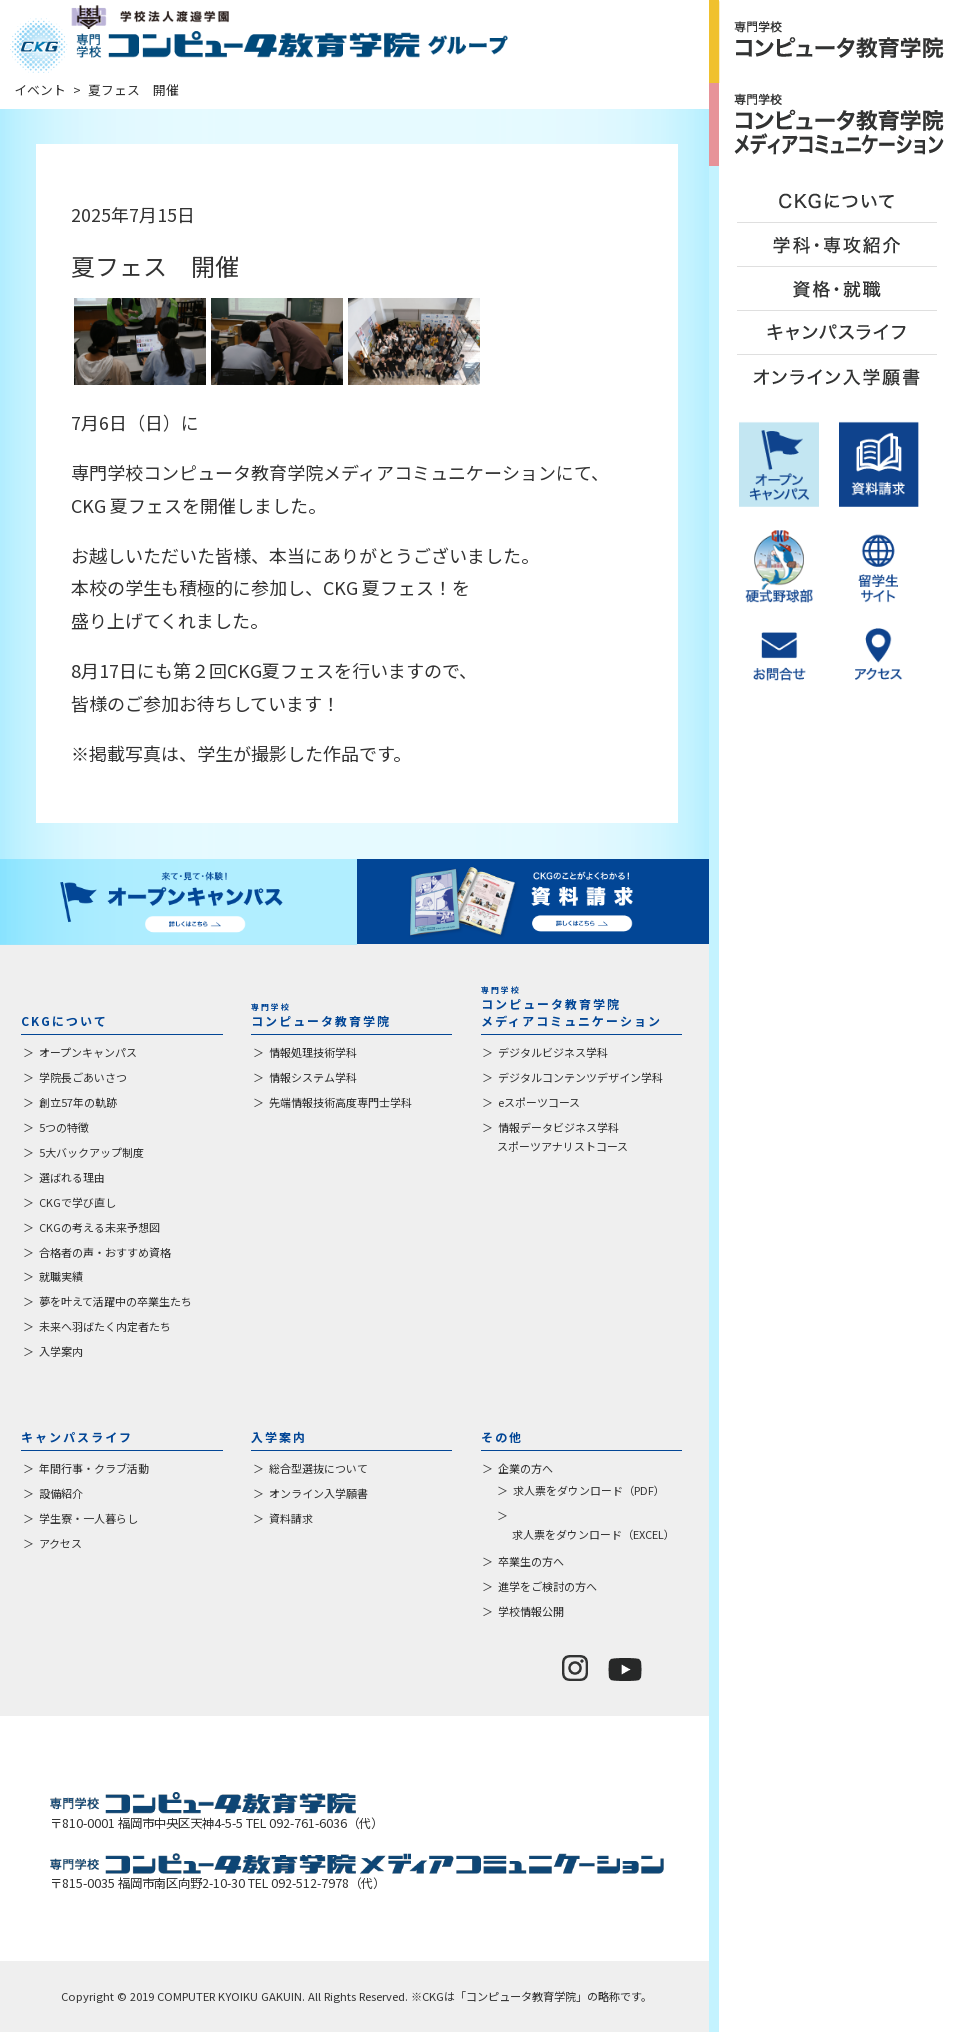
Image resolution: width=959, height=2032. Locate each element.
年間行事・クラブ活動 (94, 1468)
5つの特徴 (64, 1127)
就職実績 (61, 1276)
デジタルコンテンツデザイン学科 (580, 1077)
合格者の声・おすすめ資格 (105, 1252)
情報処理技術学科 (313, 1052)
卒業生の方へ (531, 1561)
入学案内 (61, 1351)
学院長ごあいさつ (83, 1077)
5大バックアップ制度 (91, 1152)
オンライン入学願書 (318, 1493)
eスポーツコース (539, 1102)
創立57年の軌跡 (78, 1102)
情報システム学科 (313, 1077)
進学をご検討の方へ (547, 1586)
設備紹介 (61, 1493)
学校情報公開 (531, 1611)
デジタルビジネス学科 (553, 1052)
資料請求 (291, 1518)
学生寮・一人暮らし (88, 1518)
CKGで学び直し (77, 1202)
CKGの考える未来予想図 (99, 1227)
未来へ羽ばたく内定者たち (105, 1326)
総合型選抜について (318, 1468)
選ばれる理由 (72, 1177)
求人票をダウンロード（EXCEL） (593, 1534)
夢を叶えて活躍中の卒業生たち (115, 1301)
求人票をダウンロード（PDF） (589, 1490)
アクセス (60, 1543)
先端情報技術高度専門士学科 (340, 1102)
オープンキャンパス (88, 1052)
